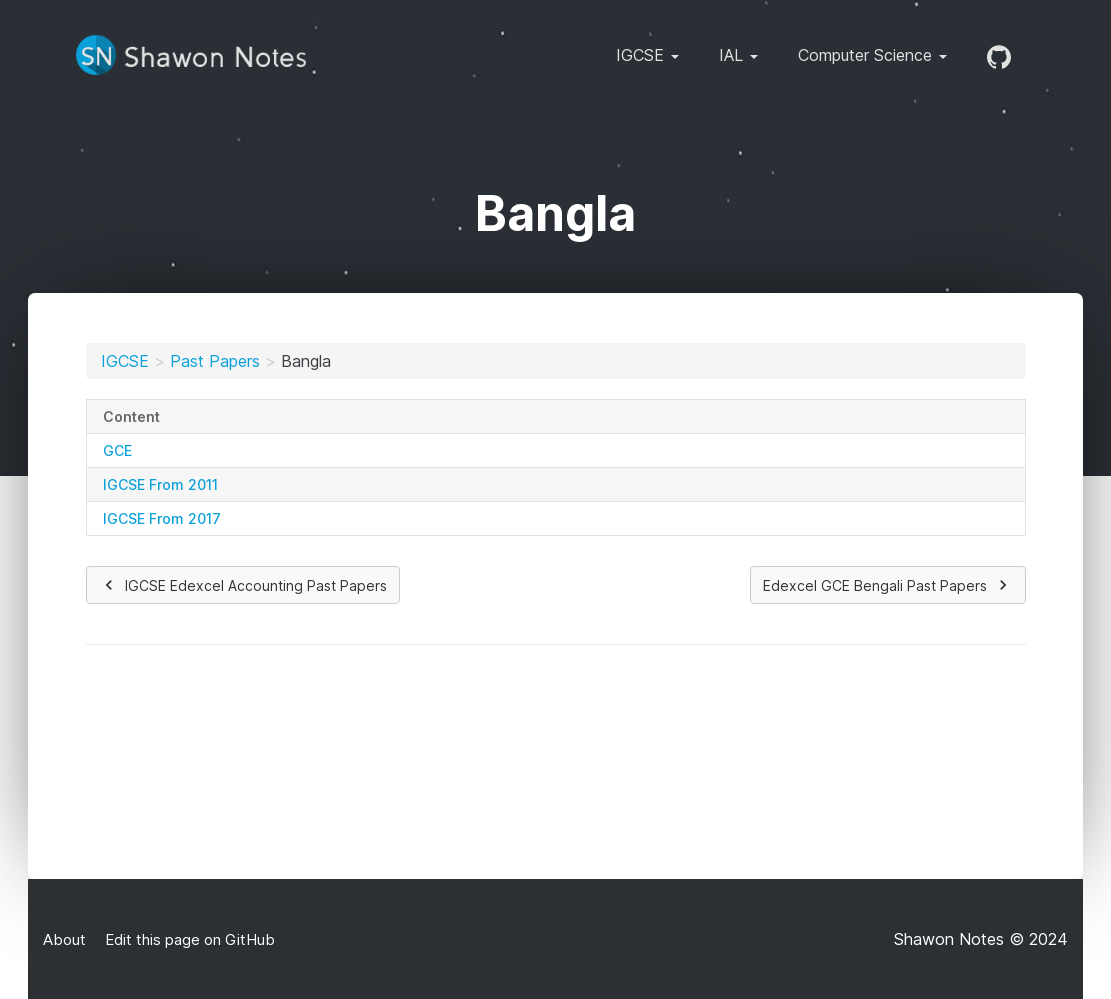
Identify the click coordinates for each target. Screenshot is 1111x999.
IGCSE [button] (647, 55)
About (64, 939)
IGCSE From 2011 (160, 484)
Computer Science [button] (872, 55)
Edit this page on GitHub (188, 939)
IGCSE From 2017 (162, 518)
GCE (117, 450)
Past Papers (215, 361)
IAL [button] (738, 55)
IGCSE (125, 361)
